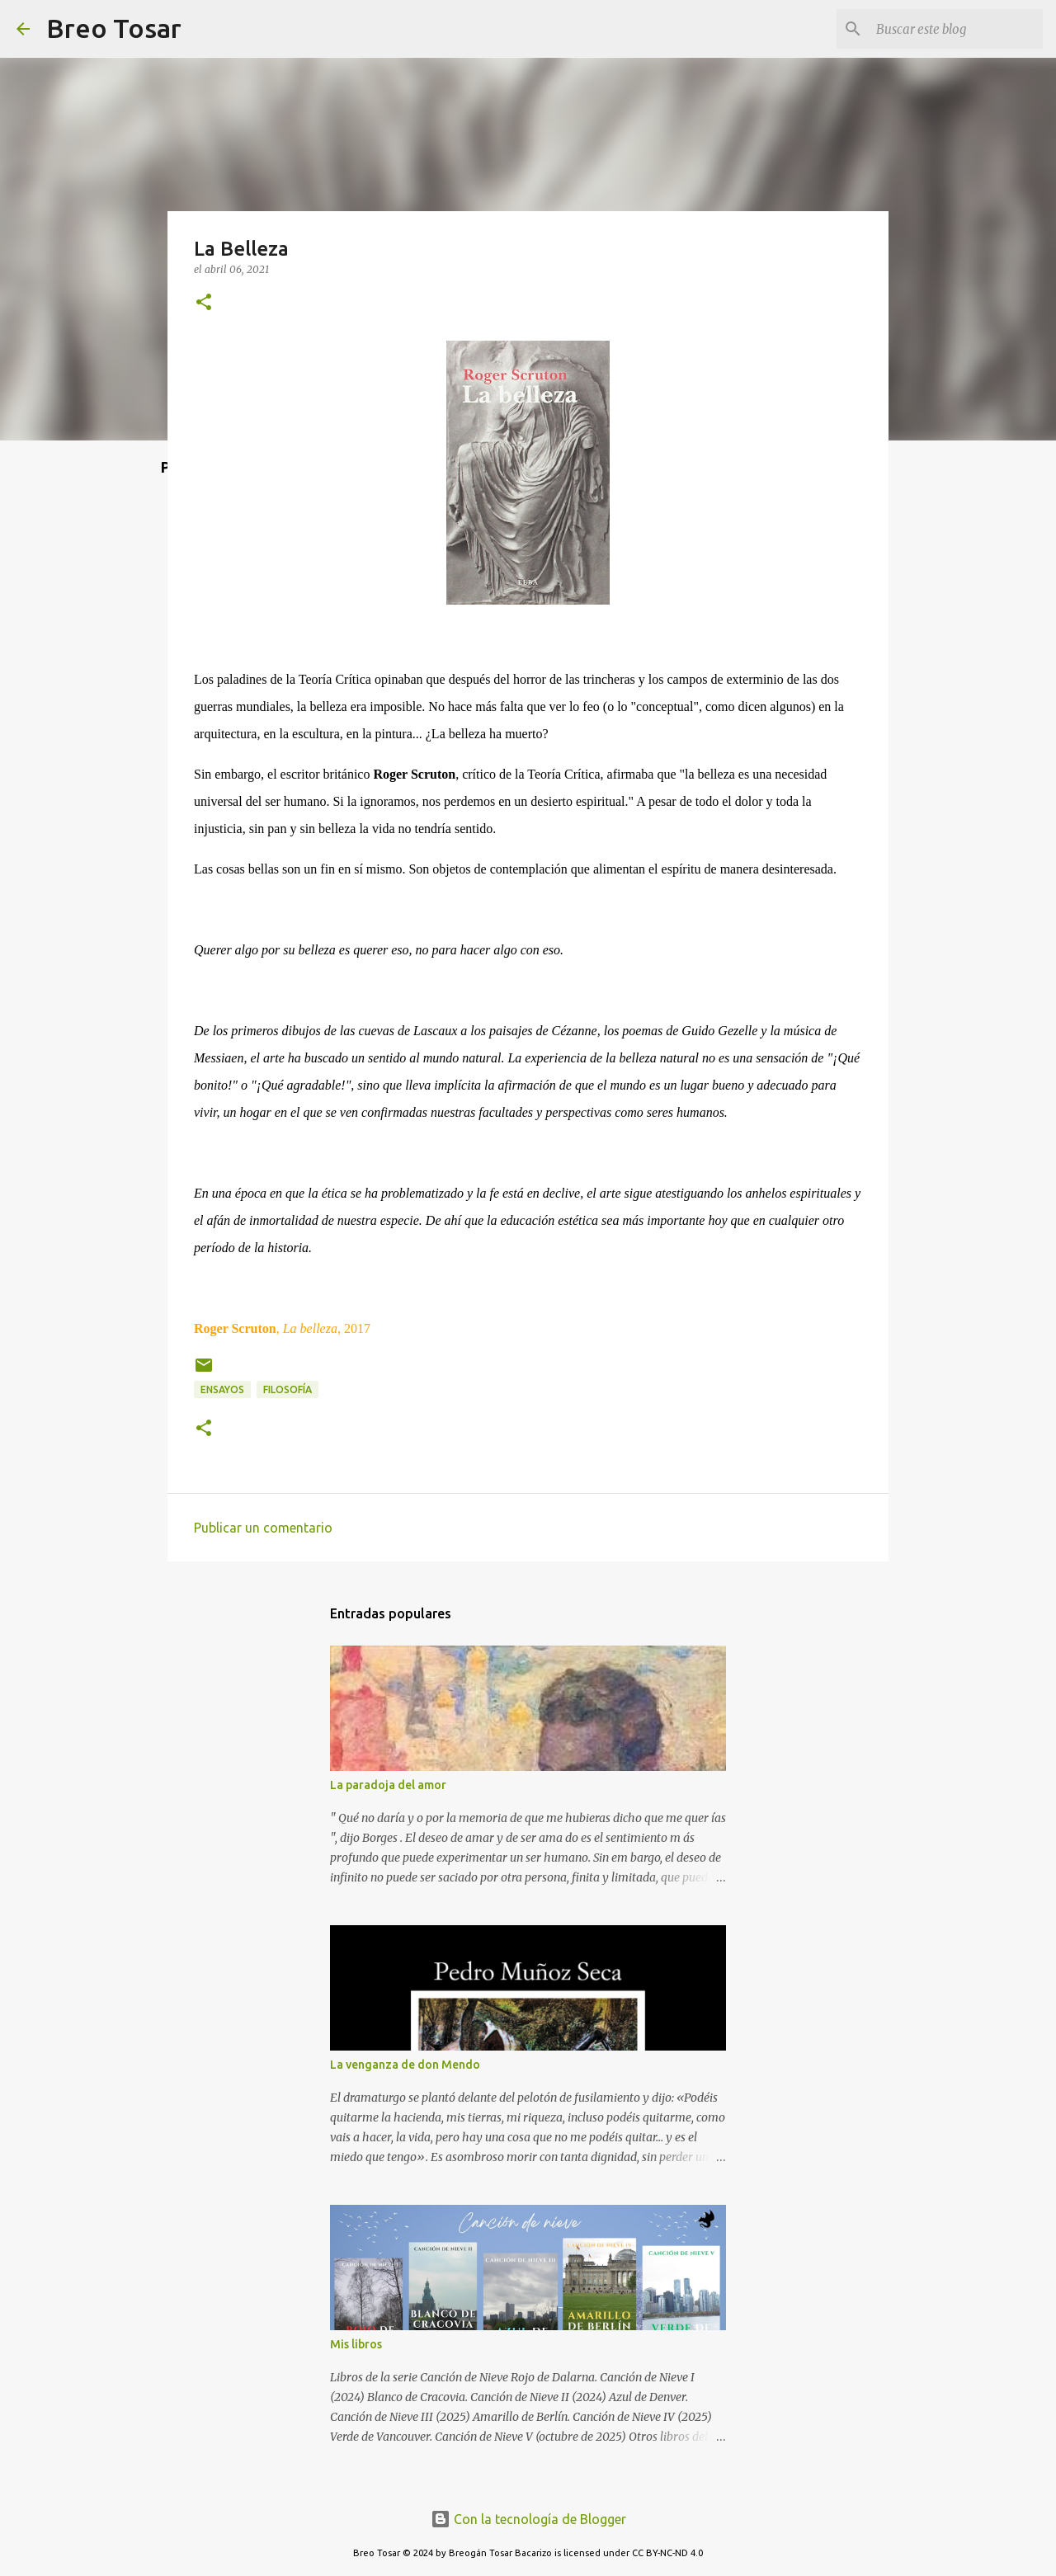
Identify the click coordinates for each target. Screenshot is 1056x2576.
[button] (204, 303)
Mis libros (356, 2344)
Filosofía (287, 1389)
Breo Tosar (114, 28)
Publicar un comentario (263, 1527)
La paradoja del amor (388, 1785)
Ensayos (222, 1389)
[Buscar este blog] (956, 29)
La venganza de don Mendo (405, 2064)
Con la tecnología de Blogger (528, 2519)
